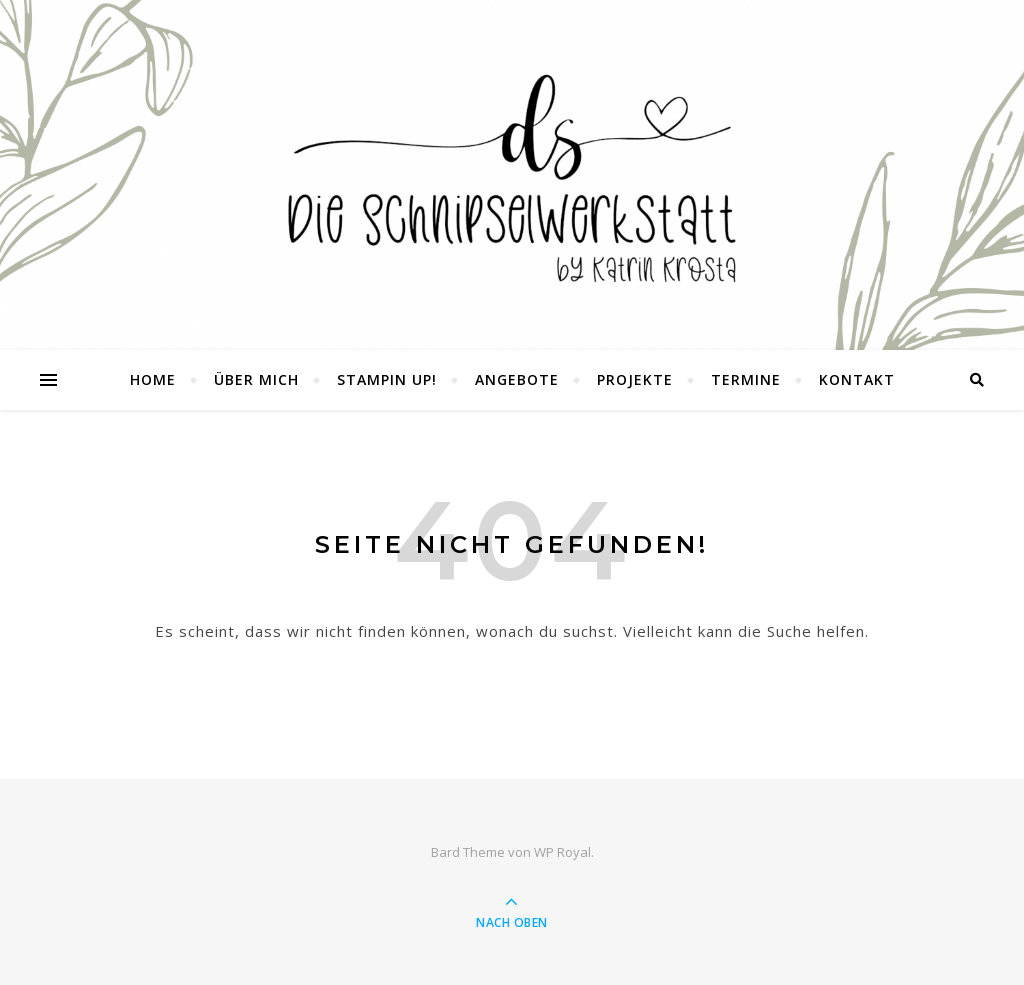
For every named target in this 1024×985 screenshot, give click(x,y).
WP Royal (562, 852)
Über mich (256, 379)
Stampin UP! (387, 379)
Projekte (635, 379)
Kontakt (857, 379)
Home (153, 379)
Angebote (517, 379)
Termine (746, 379)
